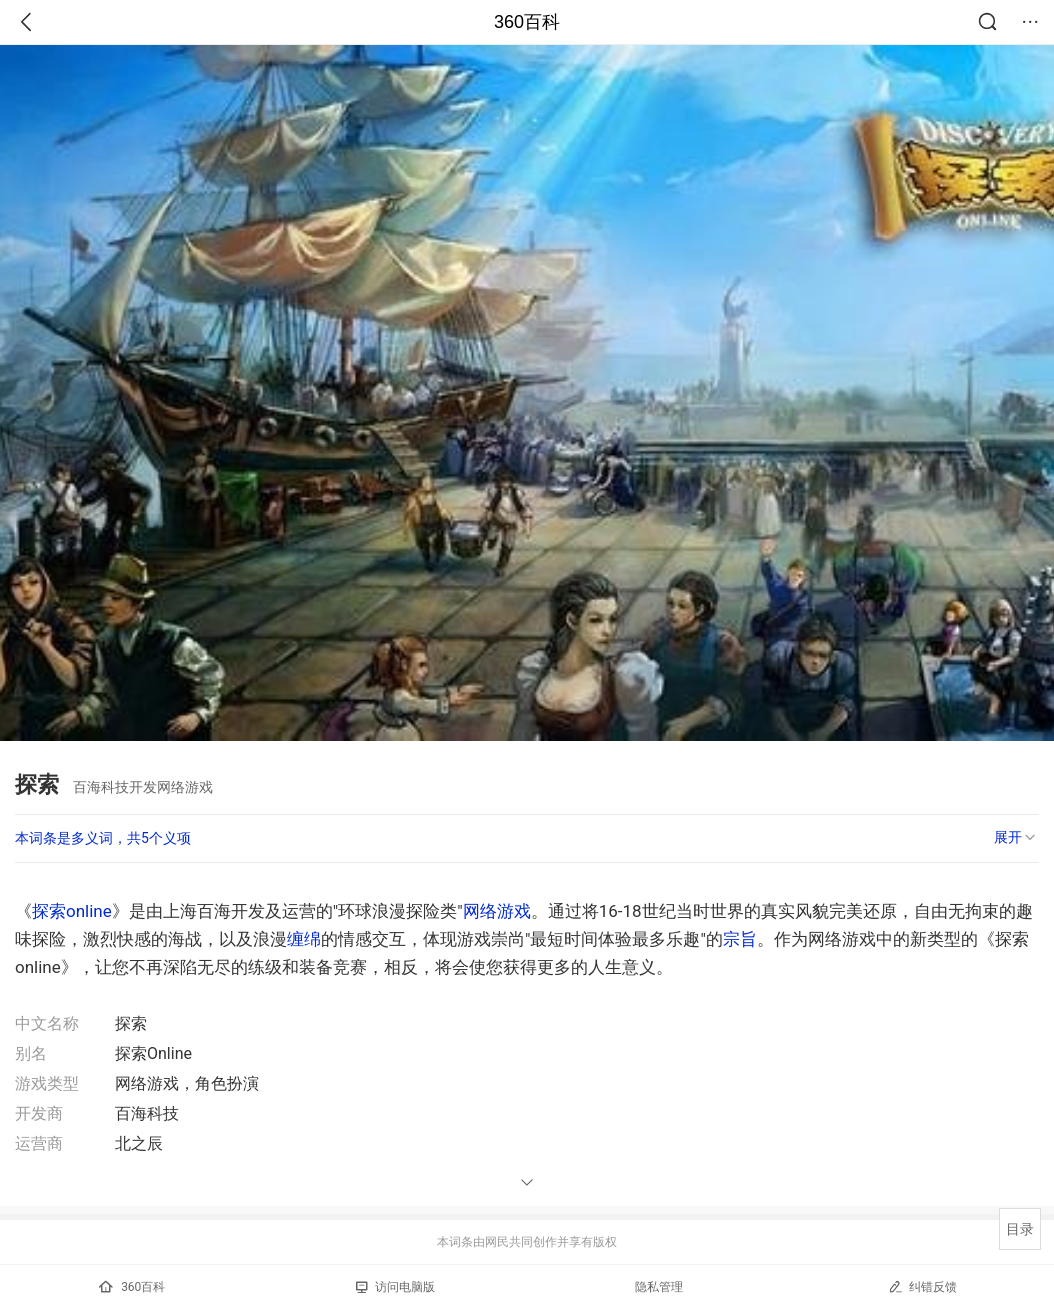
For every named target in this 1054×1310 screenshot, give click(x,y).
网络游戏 (497, 911)
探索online (72, 911)
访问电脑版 (395, 1287)
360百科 (527, 22)
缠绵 (304, 939)
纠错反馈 (922, 1286)
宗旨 (740, 939)
